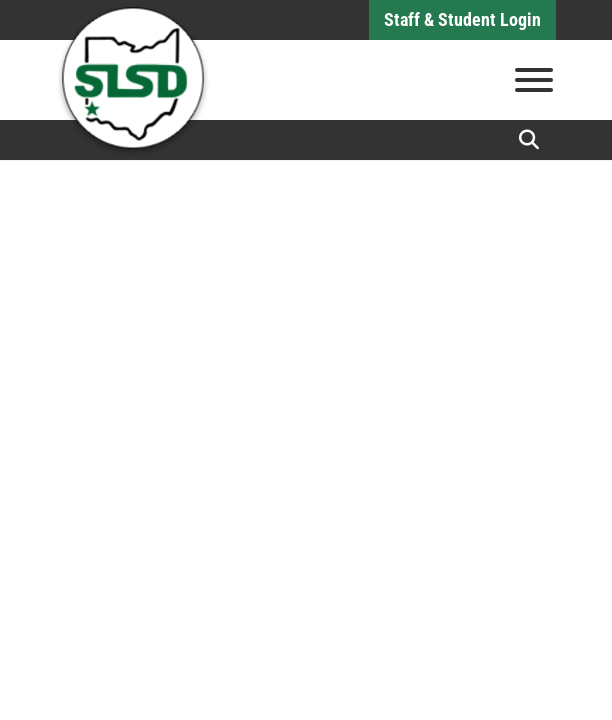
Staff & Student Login (462, 19)
